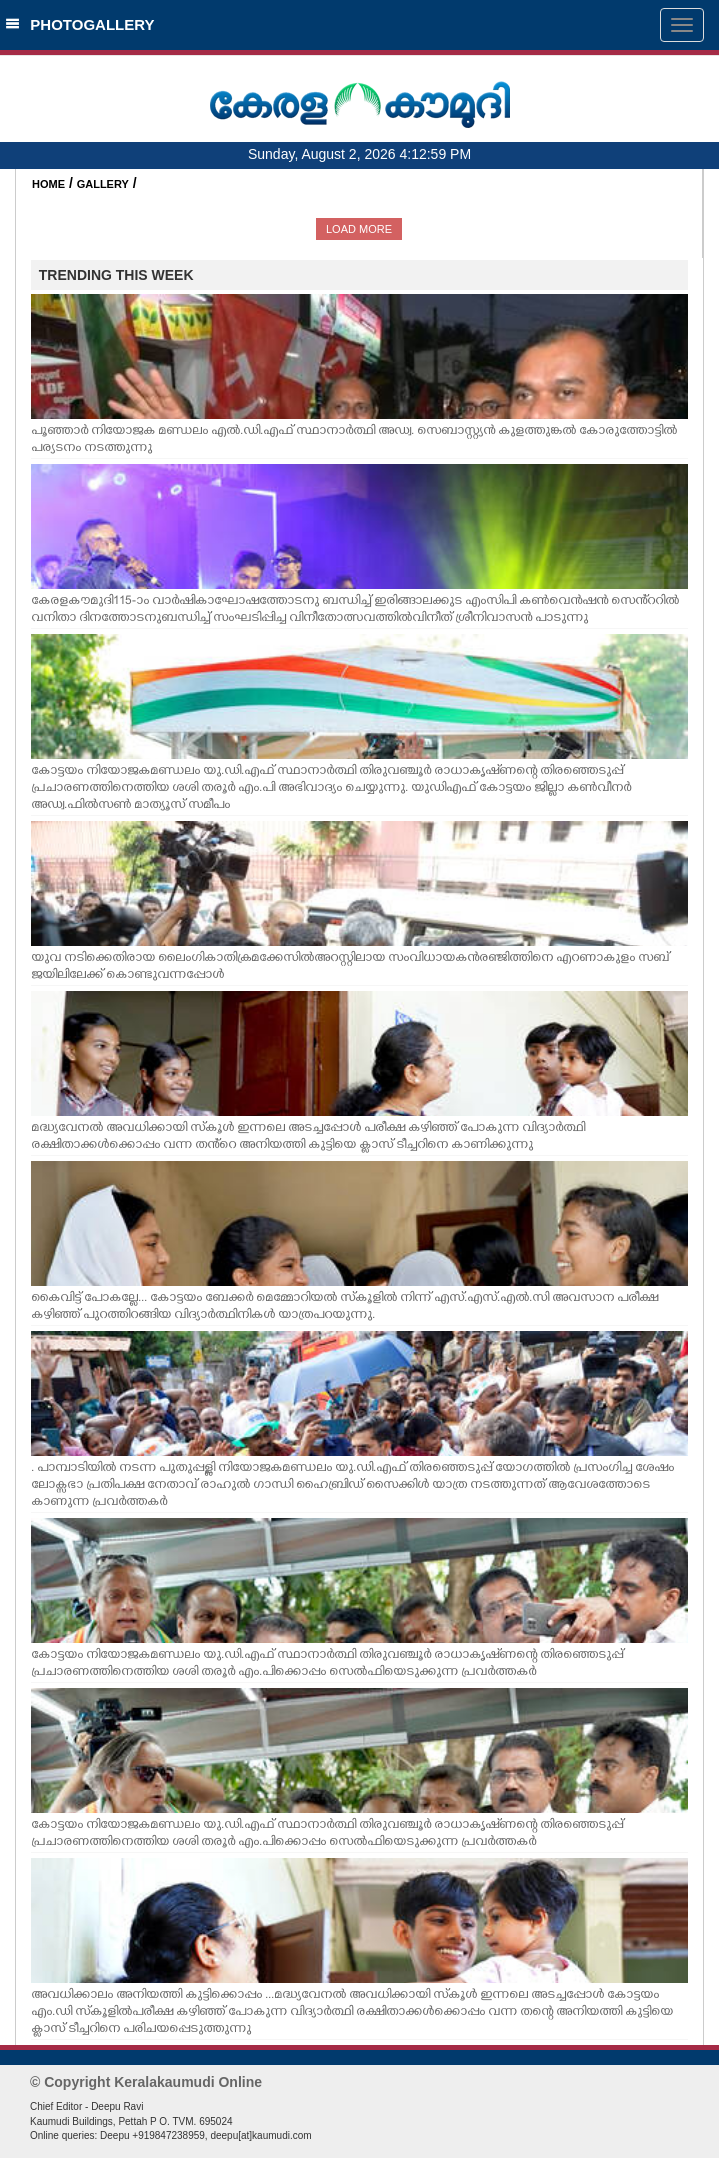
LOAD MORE (359, 229)
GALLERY (103, 184)
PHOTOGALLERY (80, 24)
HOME (48, 184)
